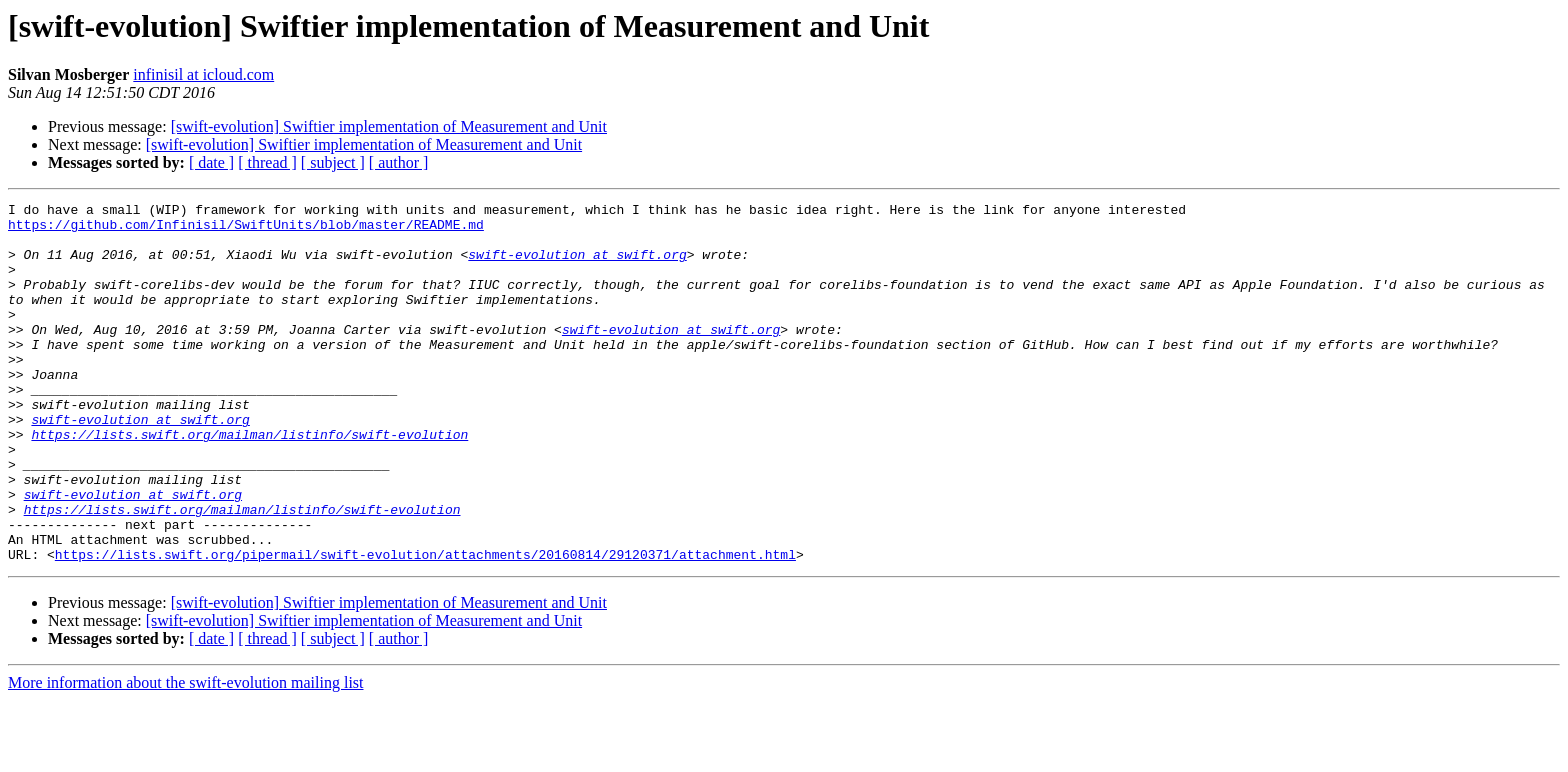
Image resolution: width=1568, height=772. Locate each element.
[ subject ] (333, 162)
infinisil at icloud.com (203, 74)
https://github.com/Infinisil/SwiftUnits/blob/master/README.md (246, 230)
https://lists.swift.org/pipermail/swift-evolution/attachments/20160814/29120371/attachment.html (425, 626)
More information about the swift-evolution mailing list (186, 754)
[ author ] (399, 162)
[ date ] (211, 162)
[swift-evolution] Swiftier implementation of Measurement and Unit (389, 126)
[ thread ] (267, 162)
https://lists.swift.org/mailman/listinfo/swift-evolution (249, 482)
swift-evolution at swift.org (577, 266)
